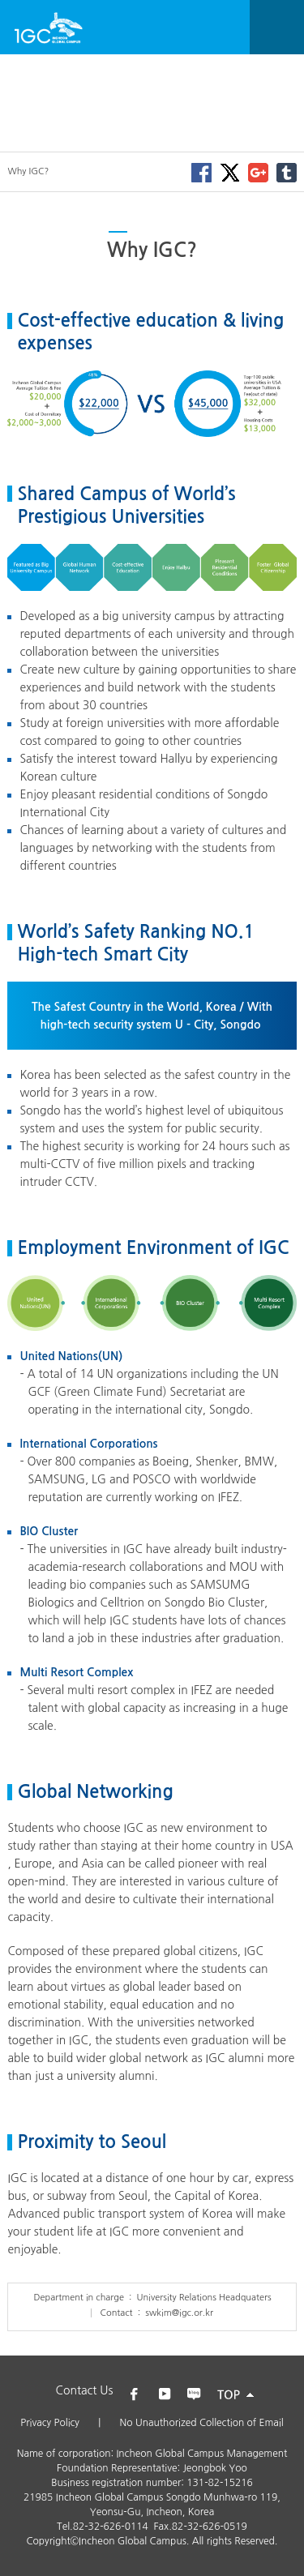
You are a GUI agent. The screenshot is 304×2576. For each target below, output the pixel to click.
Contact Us (84, 2390)
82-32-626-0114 (110, 2526)
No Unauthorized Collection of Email (202, 2423)
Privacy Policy (49, 2423)
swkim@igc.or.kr (179, 2313)
